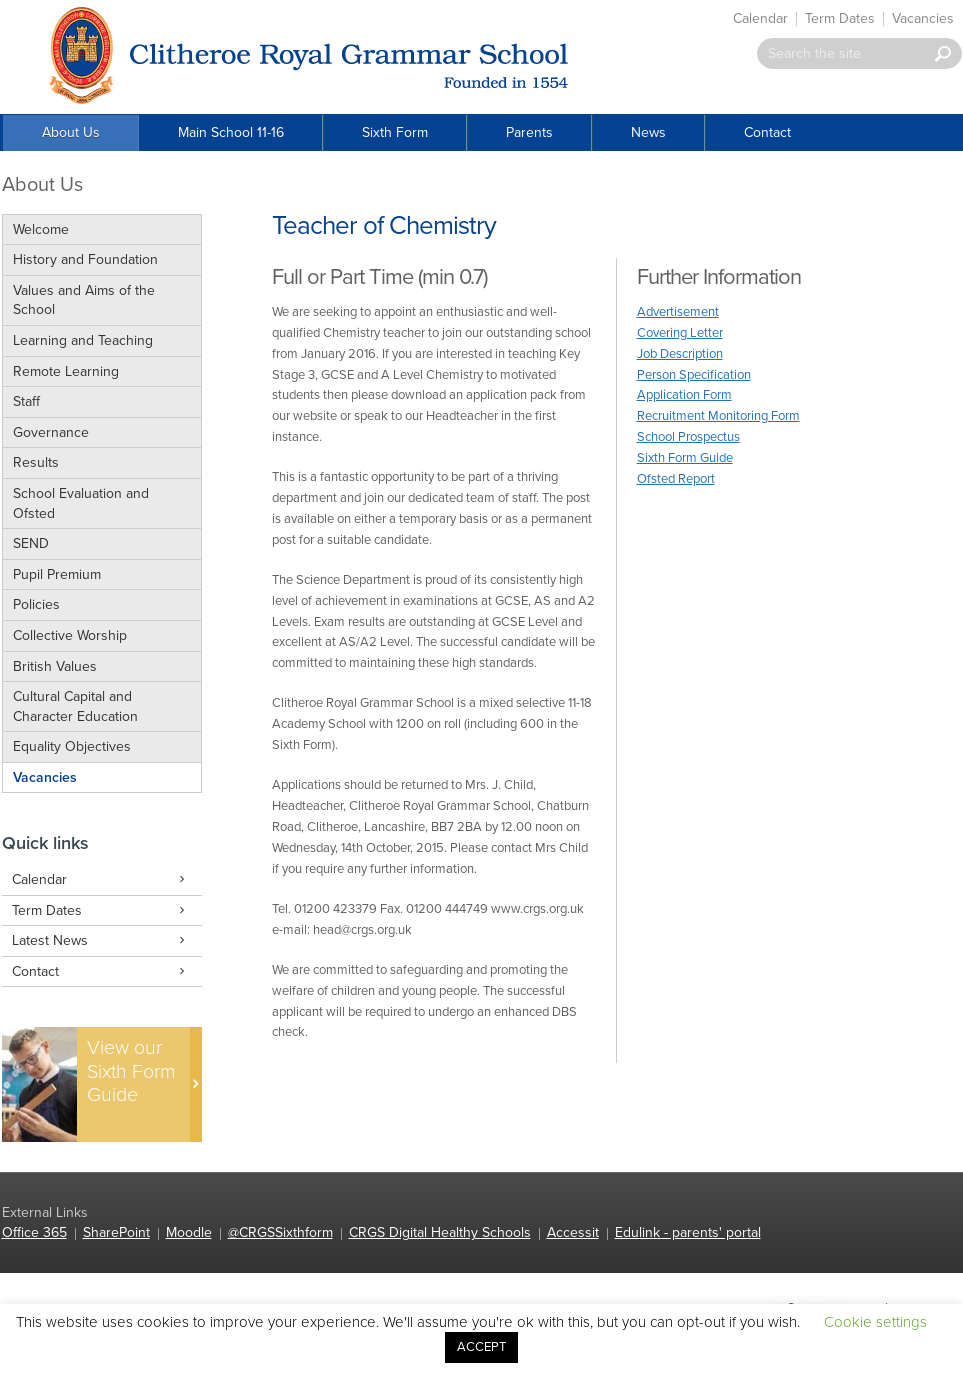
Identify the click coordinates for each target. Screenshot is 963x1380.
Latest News (102, 941)
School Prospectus (688, 437)
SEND (31, 543)
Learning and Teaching (83, 340)
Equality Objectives (72, 746)
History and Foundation (85, 259)
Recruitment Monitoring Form (718, 416)
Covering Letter (680, 333)
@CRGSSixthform (280, 1232)
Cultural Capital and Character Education (75, 706)
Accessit (573, 1232)
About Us (71, 132)
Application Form (684, 395)
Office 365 (34, 1232)
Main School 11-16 (231, 132)
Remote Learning (66, 371)
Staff (26, 401)
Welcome (41, 229)
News (648, 132)
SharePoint (116, 1232)
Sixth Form (395, 132)
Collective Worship (70, 635)
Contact (767, 132)
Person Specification (694, 375)
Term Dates (840, 18)
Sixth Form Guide (685, 458)
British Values (55, 666)
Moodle (189, 1232)
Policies (36, 604)
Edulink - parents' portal (688, 1232)
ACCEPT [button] (481, 1347)
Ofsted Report (676, 479)
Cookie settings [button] (875, 1322)
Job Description (680, 354)
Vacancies (923, 18)
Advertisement (678, 312)
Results (36, 462)
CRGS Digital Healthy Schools (440, 1232)
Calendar (760, 18)
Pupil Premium (57, 574)
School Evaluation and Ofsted (81, 503)
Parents (529, 132)
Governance (51, 432)
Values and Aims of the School (84, 300)
